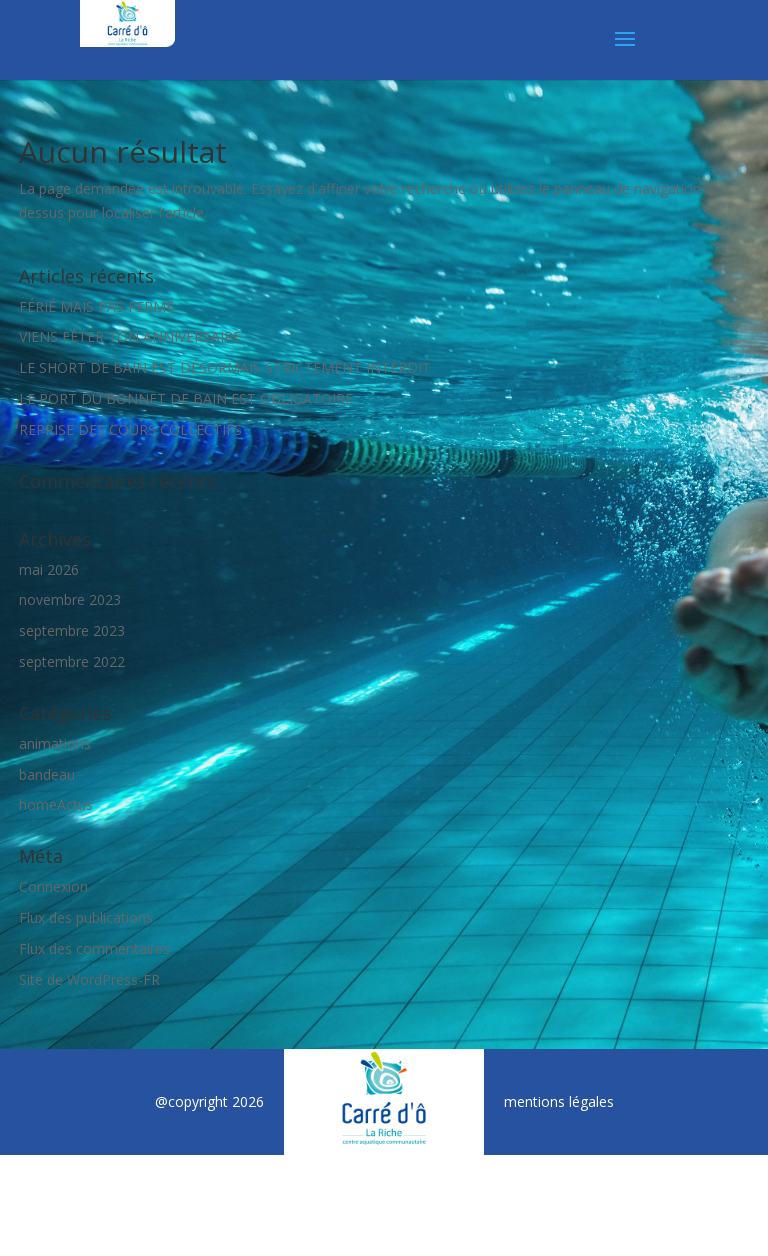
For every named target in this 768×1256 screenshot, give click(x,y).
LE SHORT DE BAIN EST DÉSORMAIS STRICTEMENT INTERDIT (225, 367)
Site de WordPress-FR (89, 979)
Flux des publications (86, 917)
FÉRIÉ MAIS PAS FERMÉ (96, 306)
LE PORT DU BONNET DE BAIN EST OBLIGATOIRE (186, 398)
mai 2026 (49, 569)
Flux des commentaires (94, 948)
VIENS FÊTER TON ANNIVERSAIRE (130, 336)
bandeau (47, 774)
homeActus (56, 804)
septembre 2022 (72, 661)
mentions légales (559, 1101)
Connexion (53, 886)
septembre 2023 (72, 630)
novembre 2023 (70, 599)
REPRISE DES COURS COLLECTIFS (130, 429)
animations (55, 743)
